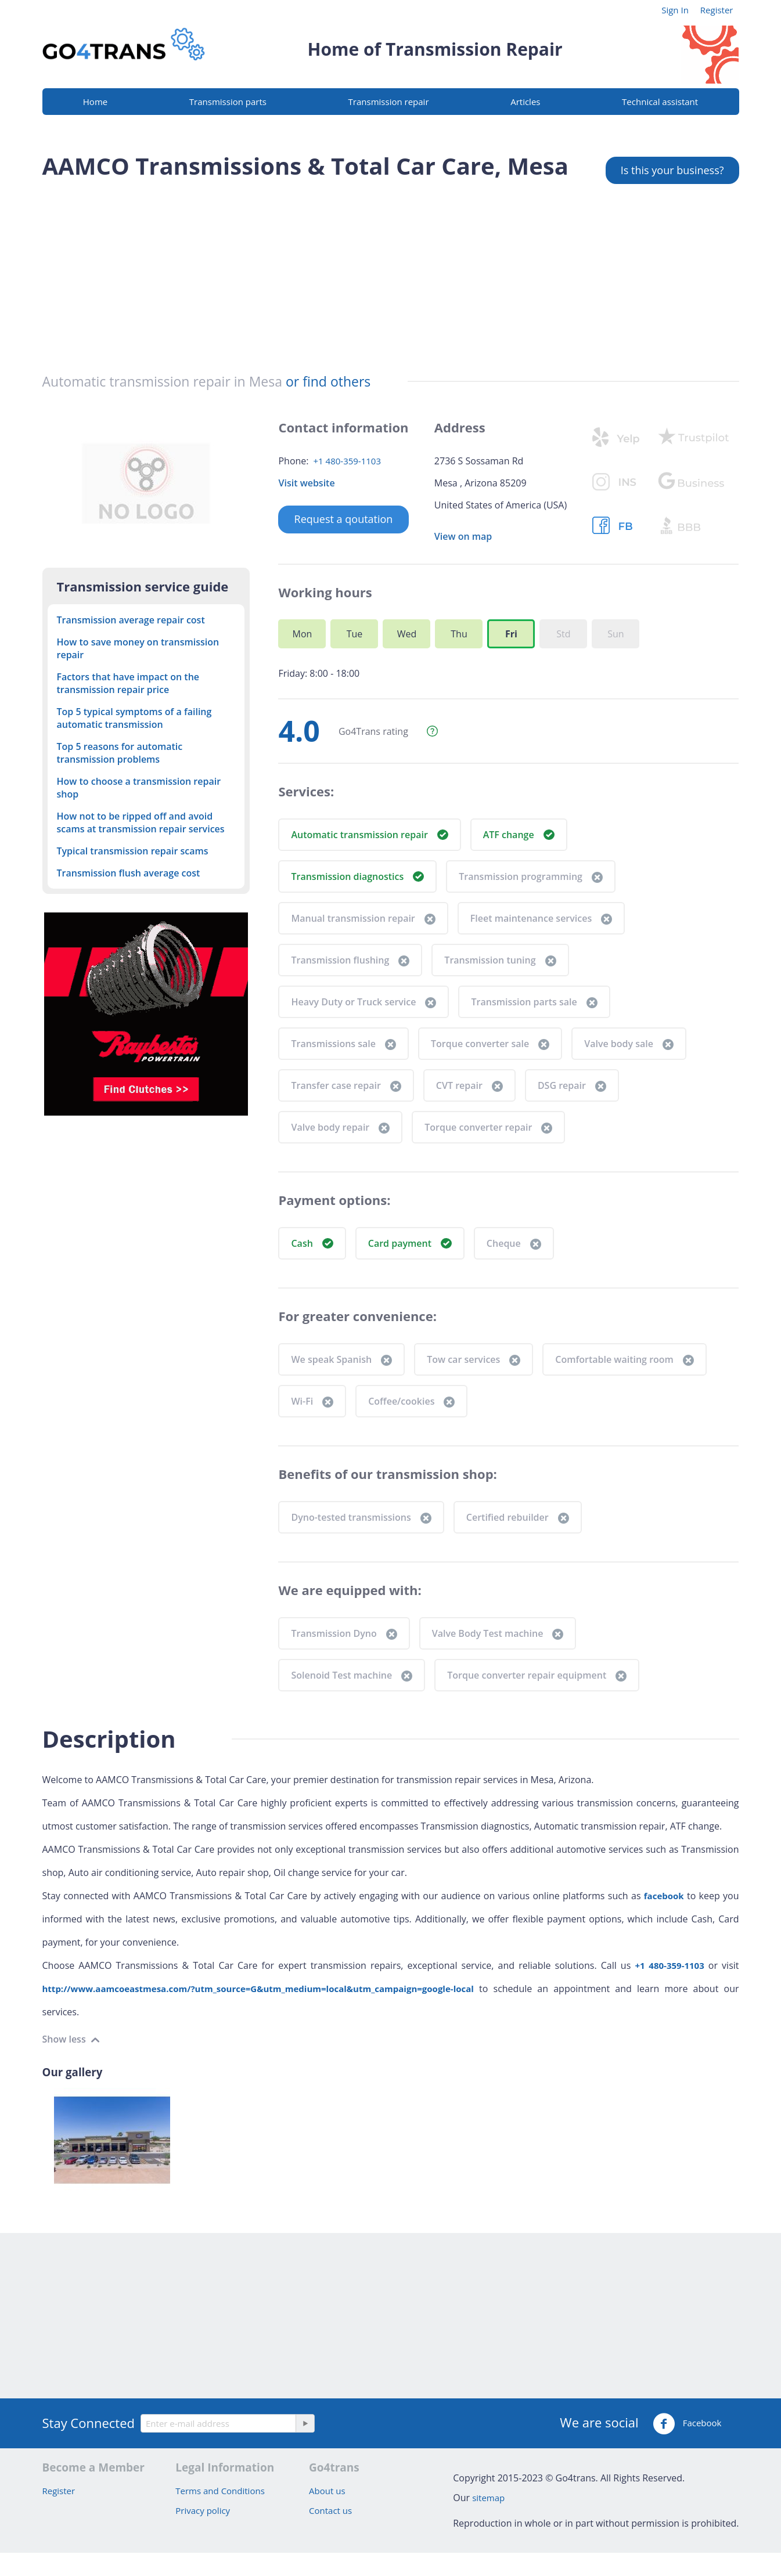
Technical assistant (660, 101)
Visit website (306, 483)
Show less (65, 2039)
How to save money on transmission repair (138, 648)
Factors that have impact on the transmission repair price (128, 683)
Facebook (687, 2424)
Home (95, 101)
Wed (407, 633)
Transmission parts (228, 101)
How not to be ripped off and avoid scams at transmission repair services (141, 822)
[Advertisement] (390, 272)
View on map (463, 536)
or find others (328, 381)
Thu (459, 633)
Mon (302, 633)
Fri (511, 633)
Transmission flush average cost (128, 873)
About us (327, 2490)
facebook (664, 1896)
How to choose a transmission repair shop (139, 787)
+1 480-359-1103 (347, 461)
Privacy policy (202, 2510)
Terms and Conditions (220, 2490)
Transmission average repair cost (131, 620)
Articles (525, 101)
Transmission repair (388, 101)
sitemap (488, 2497)
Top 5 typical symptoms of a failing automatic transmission (134, 718)
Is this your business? (672, 170)
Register (716, 10)
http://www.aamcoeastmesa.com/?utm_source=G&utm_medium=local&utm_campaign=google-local (258, 1988)
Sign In (675, 10)
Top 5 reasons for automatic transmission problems (120, 753)
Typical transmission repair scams (132, 851)
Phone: (293, 460)
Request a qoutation (343, 519)
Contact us (330, 2510)
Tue (355, 633)
